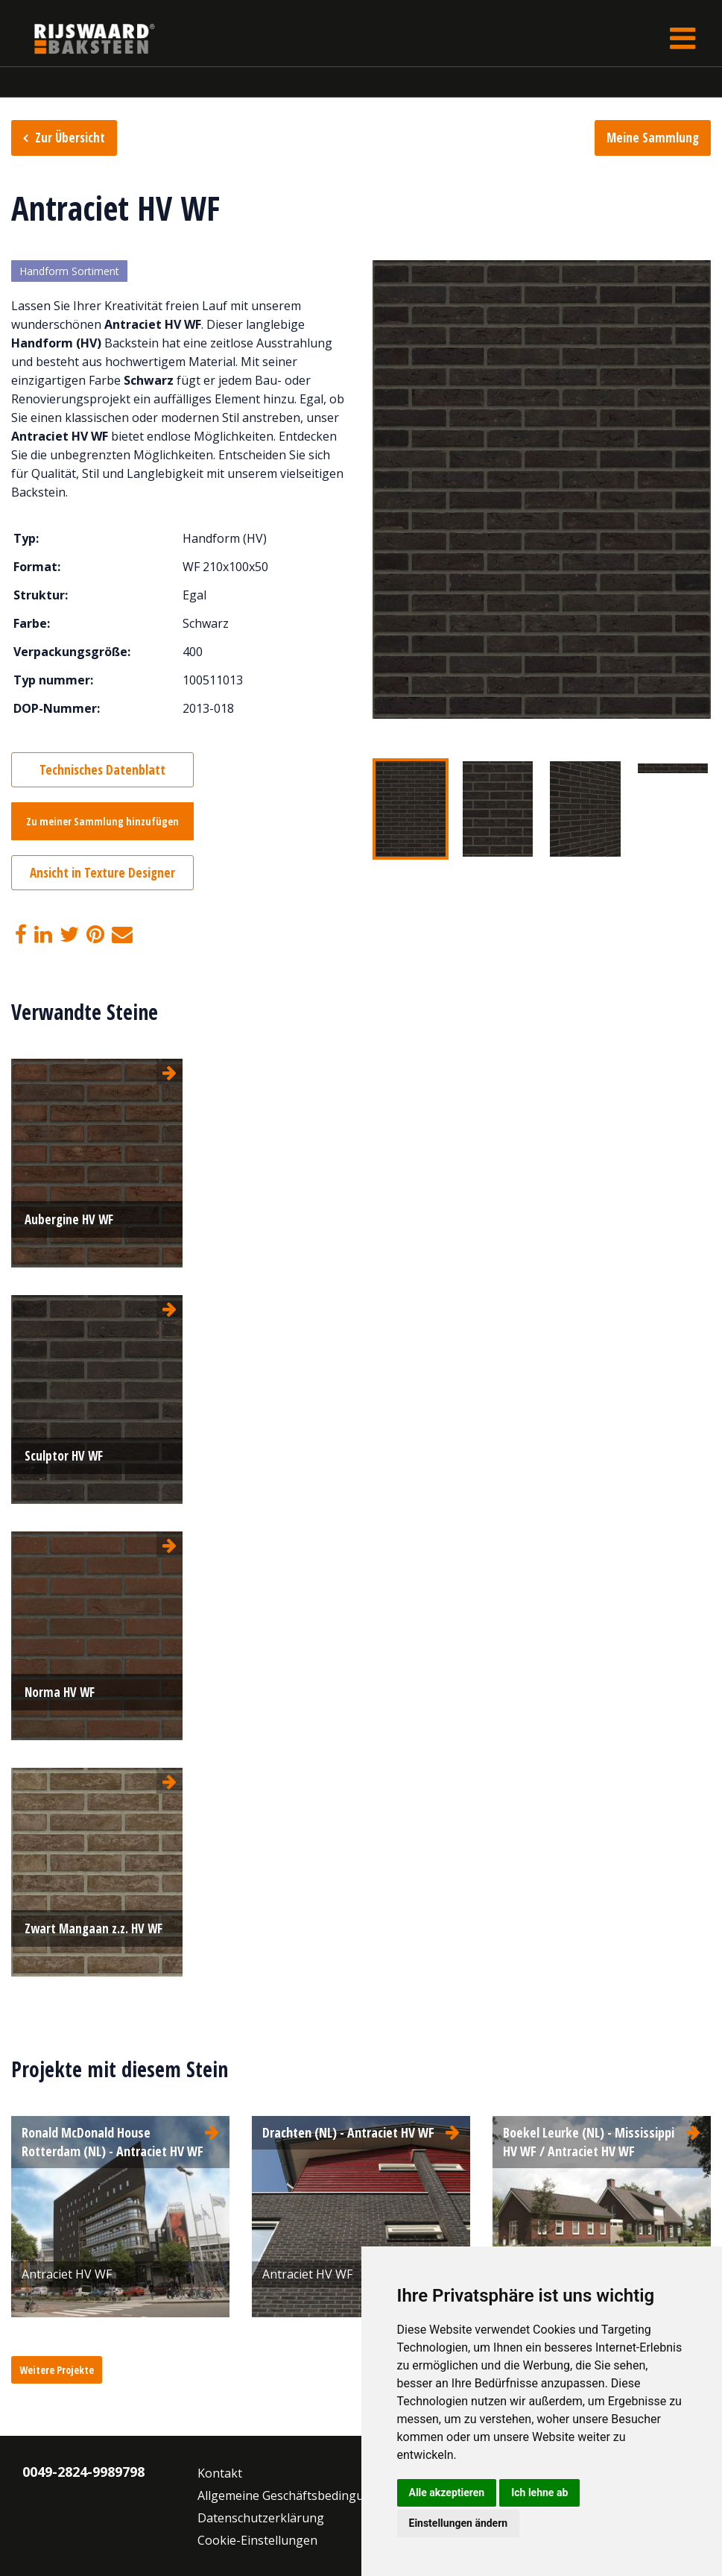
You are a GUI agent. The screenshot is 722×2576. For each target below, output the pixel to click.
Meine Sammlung (653, 137)
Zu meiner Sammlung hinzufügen (102, 821)
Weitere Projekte (56, 2370)
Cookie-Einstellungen (257, 2540)
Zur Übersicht (70, 137)
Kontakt (219, 2473)
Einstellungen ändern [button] (458, 2523)
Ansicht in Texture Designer (102, 872)
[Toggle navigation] (682, 38)
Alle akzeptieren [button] (447, 2492)
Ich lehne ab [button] (539, 2492)
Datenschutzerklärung (260, 2518)
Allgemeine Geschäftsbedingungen (295, 2495)
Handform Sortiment (69, 271)
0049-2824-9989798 (83, 2472)
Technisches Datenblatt (102, 769)
